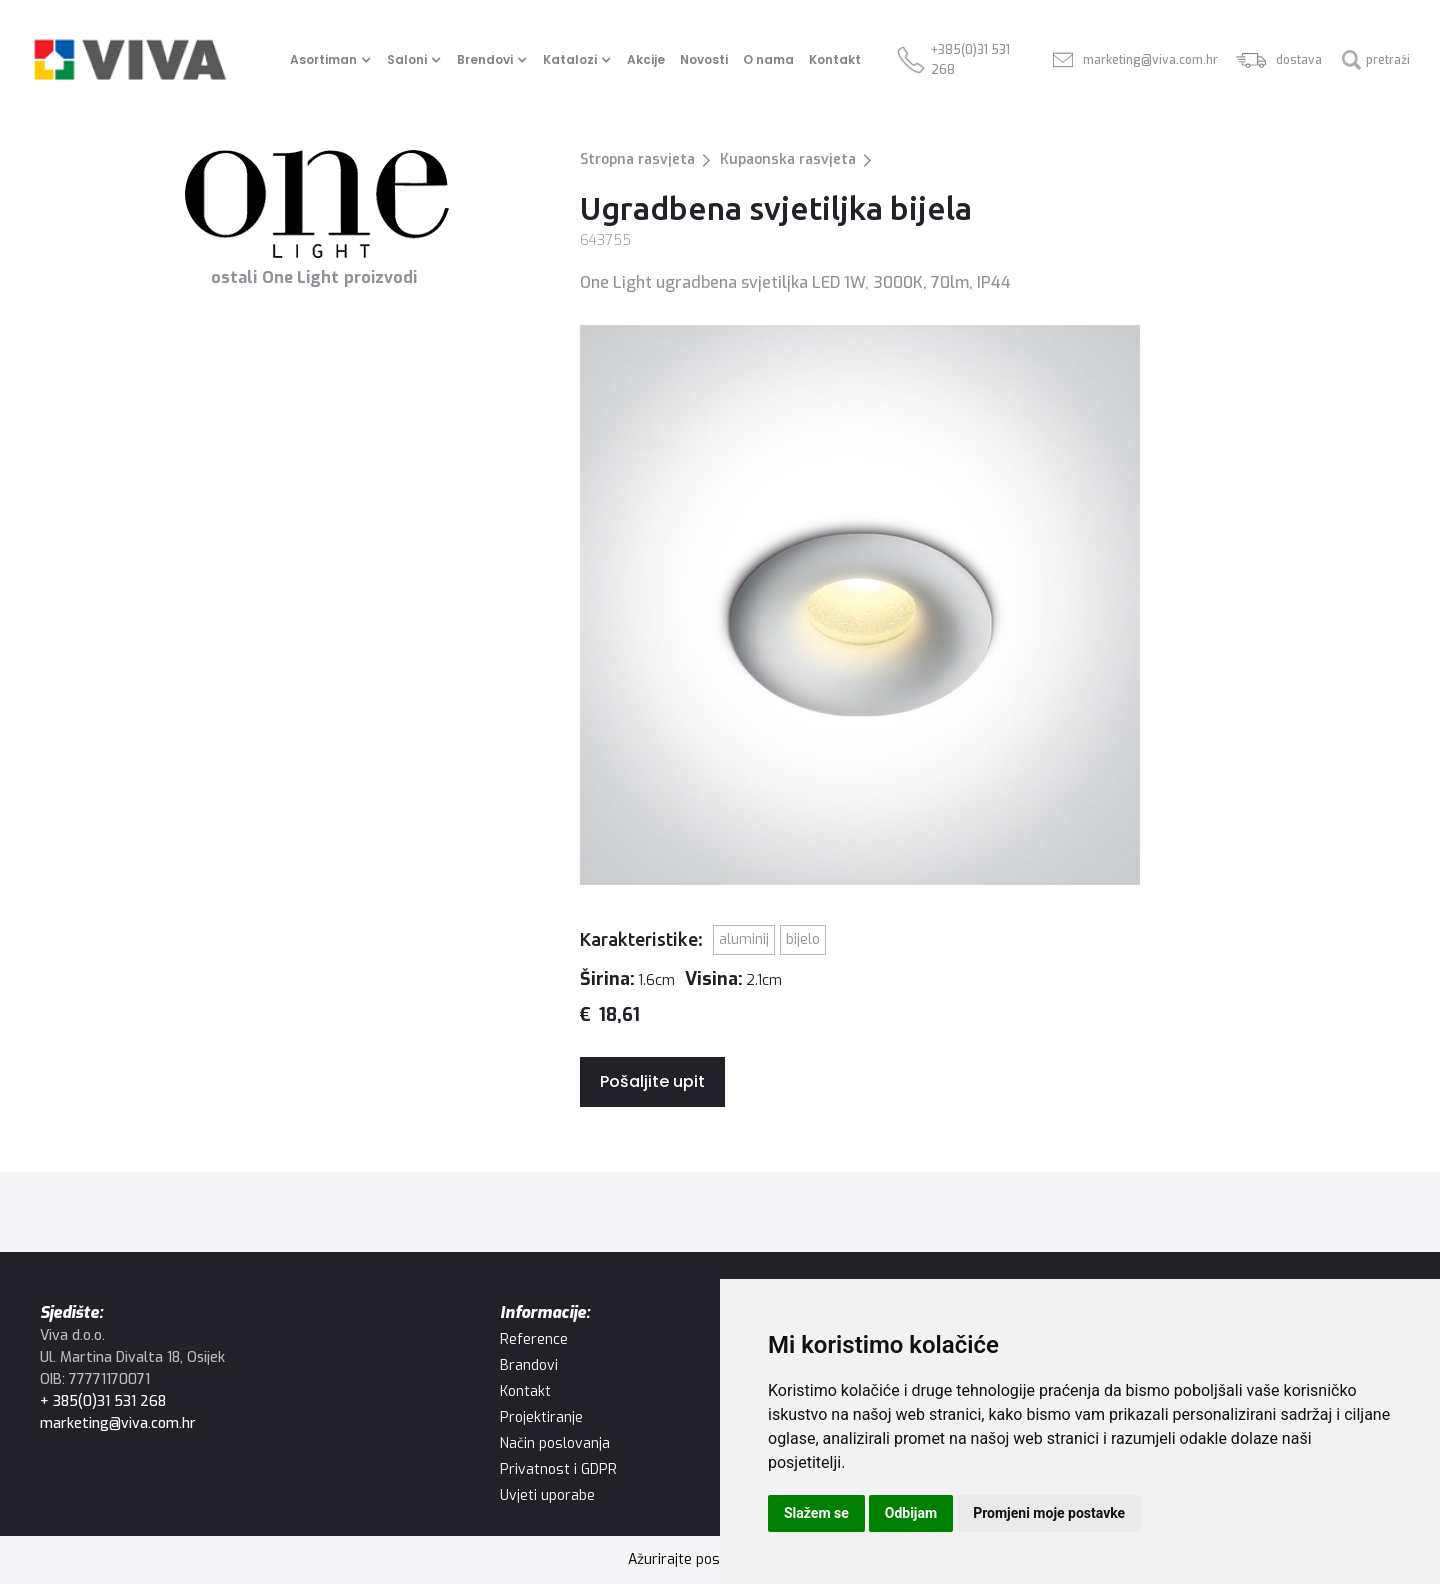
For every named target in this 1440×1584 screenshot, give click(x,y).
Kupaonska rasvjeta (788, 159)
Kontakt (835, 59)
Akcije (646, 59)
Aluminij (744, 939)
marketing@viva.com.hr (118, 1423)
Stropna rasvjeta (637, 159)
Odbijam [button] (911, 1513)
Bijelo (803, 939)
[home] (130, 60)
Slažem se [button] (816, 1513)
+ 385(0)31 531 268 (103, 1401)
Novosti (704, 59)
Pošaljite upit (652, 1081)
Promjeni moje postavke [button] (1049, 1513)
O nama (768, 59)
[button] (333, 60)
